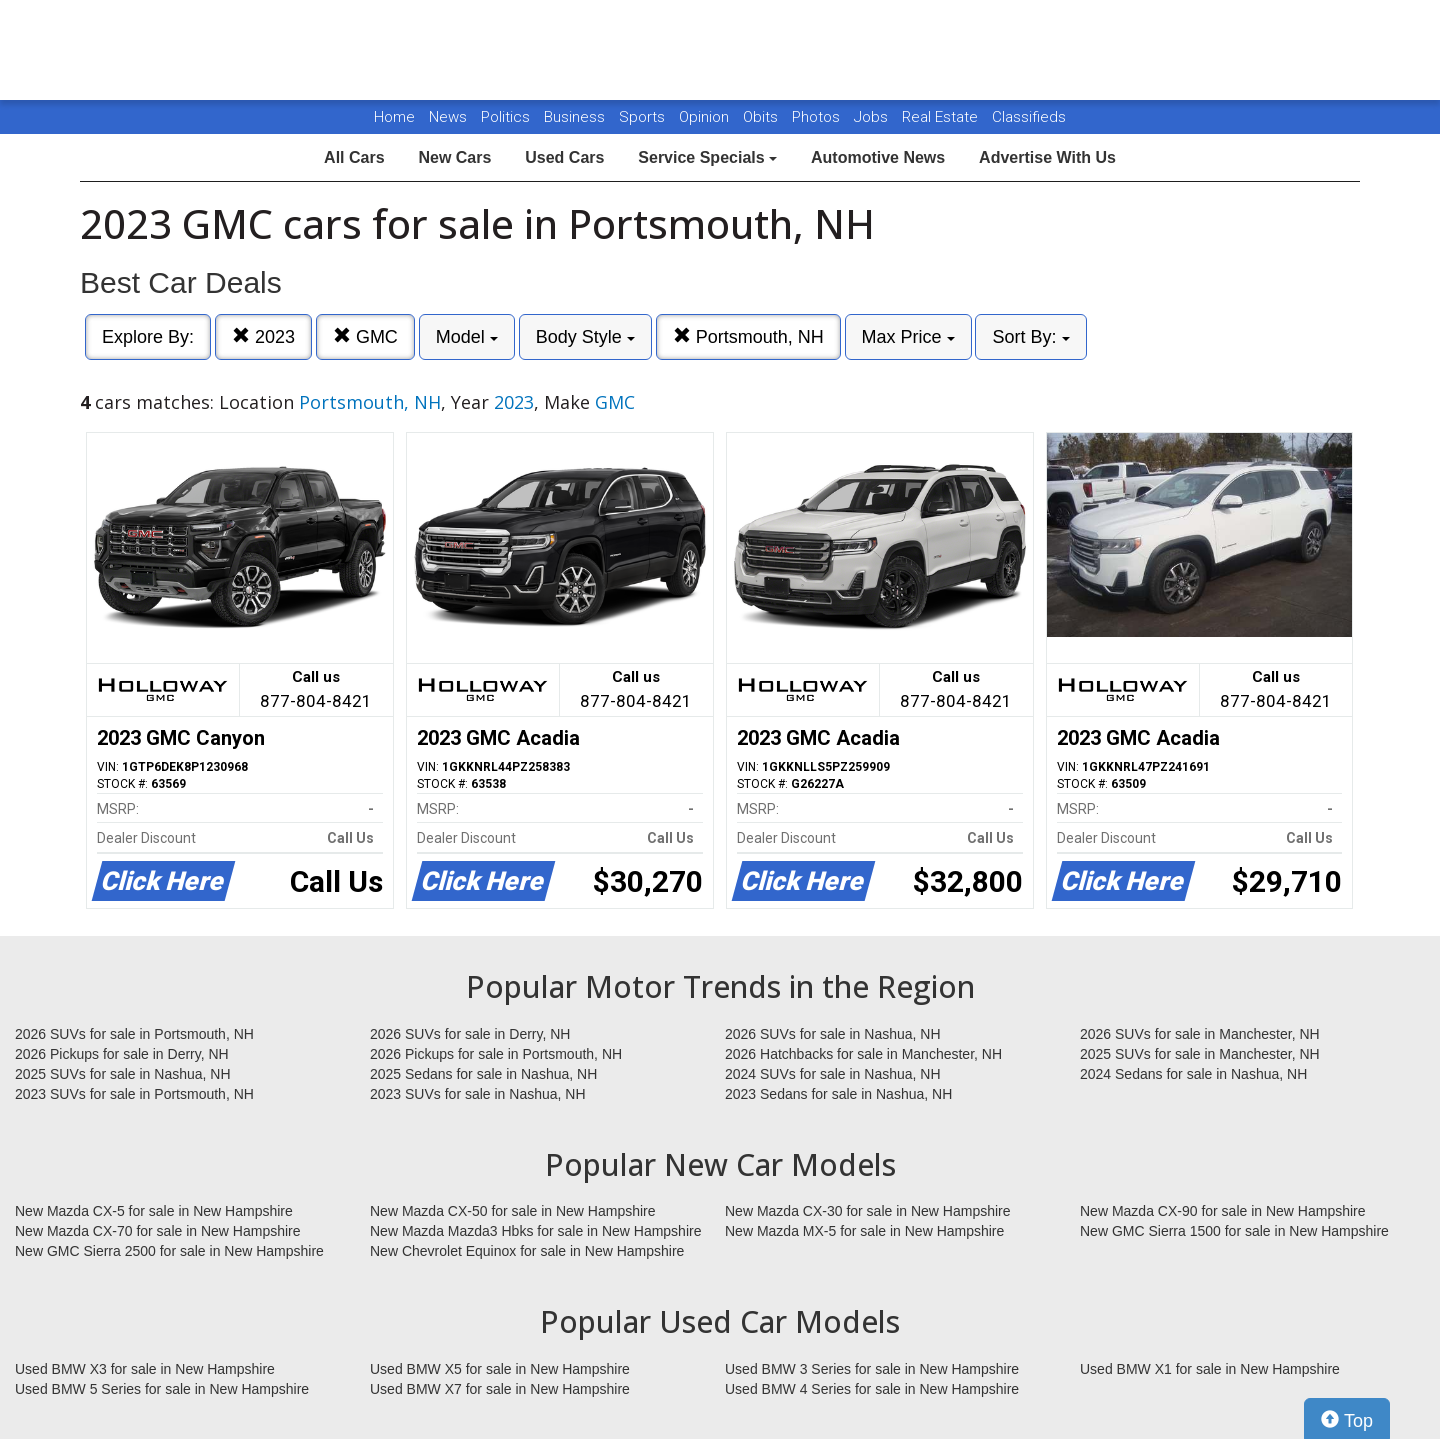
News (448, 117)
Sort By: (1030, 337)
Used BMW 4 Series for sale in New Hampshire (872, 1389)
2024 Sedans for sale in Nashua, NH (1193, 1074)
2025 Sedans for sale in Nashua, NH (483, 1074)
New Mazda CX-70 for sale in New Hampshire (158, 1231)
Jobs (873, 117)
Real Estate (942, 117)
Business (576, 117)
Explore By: (148, 337)
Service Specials (707, 157)
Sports (644, 117)
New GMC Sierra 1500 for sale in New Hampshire (1234, 1231)
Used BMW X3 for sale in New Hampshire (145, 1369)
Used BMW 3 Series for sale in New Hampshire (872, 1369)
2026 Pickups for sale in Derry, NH (122, 1054)
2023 (263, 336)
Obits (762, 117)
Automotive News (878, 157)
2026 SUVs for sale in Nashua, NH (833, 1034)
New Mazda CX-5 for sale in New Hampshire (154, 1211)
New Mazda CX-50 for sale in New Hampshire (513, 1211)
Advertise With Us (1047, 157)
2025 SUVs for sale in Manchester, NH (1200, 1054)
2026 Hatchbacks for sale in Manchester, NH (863, 1054)
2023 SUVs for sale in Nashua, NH (478, 1094)
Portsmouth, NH (748, 336)
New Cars (454, 157)
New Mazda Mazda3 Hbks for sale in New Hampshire (535, 1231)
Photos (818, 117)
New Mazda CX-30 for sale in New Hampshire (868, 1211)
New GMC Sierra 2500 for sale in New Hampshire (169, 1251)
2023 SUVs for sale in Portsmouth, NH (134, 1094)
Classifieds (1029, 117)
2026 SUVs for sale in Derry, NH (470, 1034)
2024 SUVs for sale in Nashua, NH (833, 1074)
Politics (505, 117)
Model (467, 337)
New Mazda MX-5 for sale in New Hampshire (864, 1231)
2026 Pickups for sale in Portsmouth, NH (496, 1054)
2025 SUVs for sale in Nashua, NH (123, 1074)
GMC (365, 336)
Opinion (706, 117)
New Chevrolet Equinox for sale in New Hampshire (527, 1251)
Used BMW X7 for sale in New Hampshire (500, 1389)
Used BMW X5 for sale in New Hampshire (500, 1369)
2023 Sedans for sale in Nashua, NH (838, 1094)
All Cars (354, 157)
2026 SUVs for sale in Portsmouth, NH (134, 1034)
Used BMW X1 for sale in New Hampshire (1210, 1369)
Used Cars (564, 157)
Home (394, 117)
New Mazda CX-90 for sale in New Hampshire (1223, 1211)
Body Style (585, 337)
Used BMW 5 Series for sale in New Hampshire (162, 1389)
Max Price (908, 337)
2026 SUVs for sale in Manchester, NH (1200, 1034)
